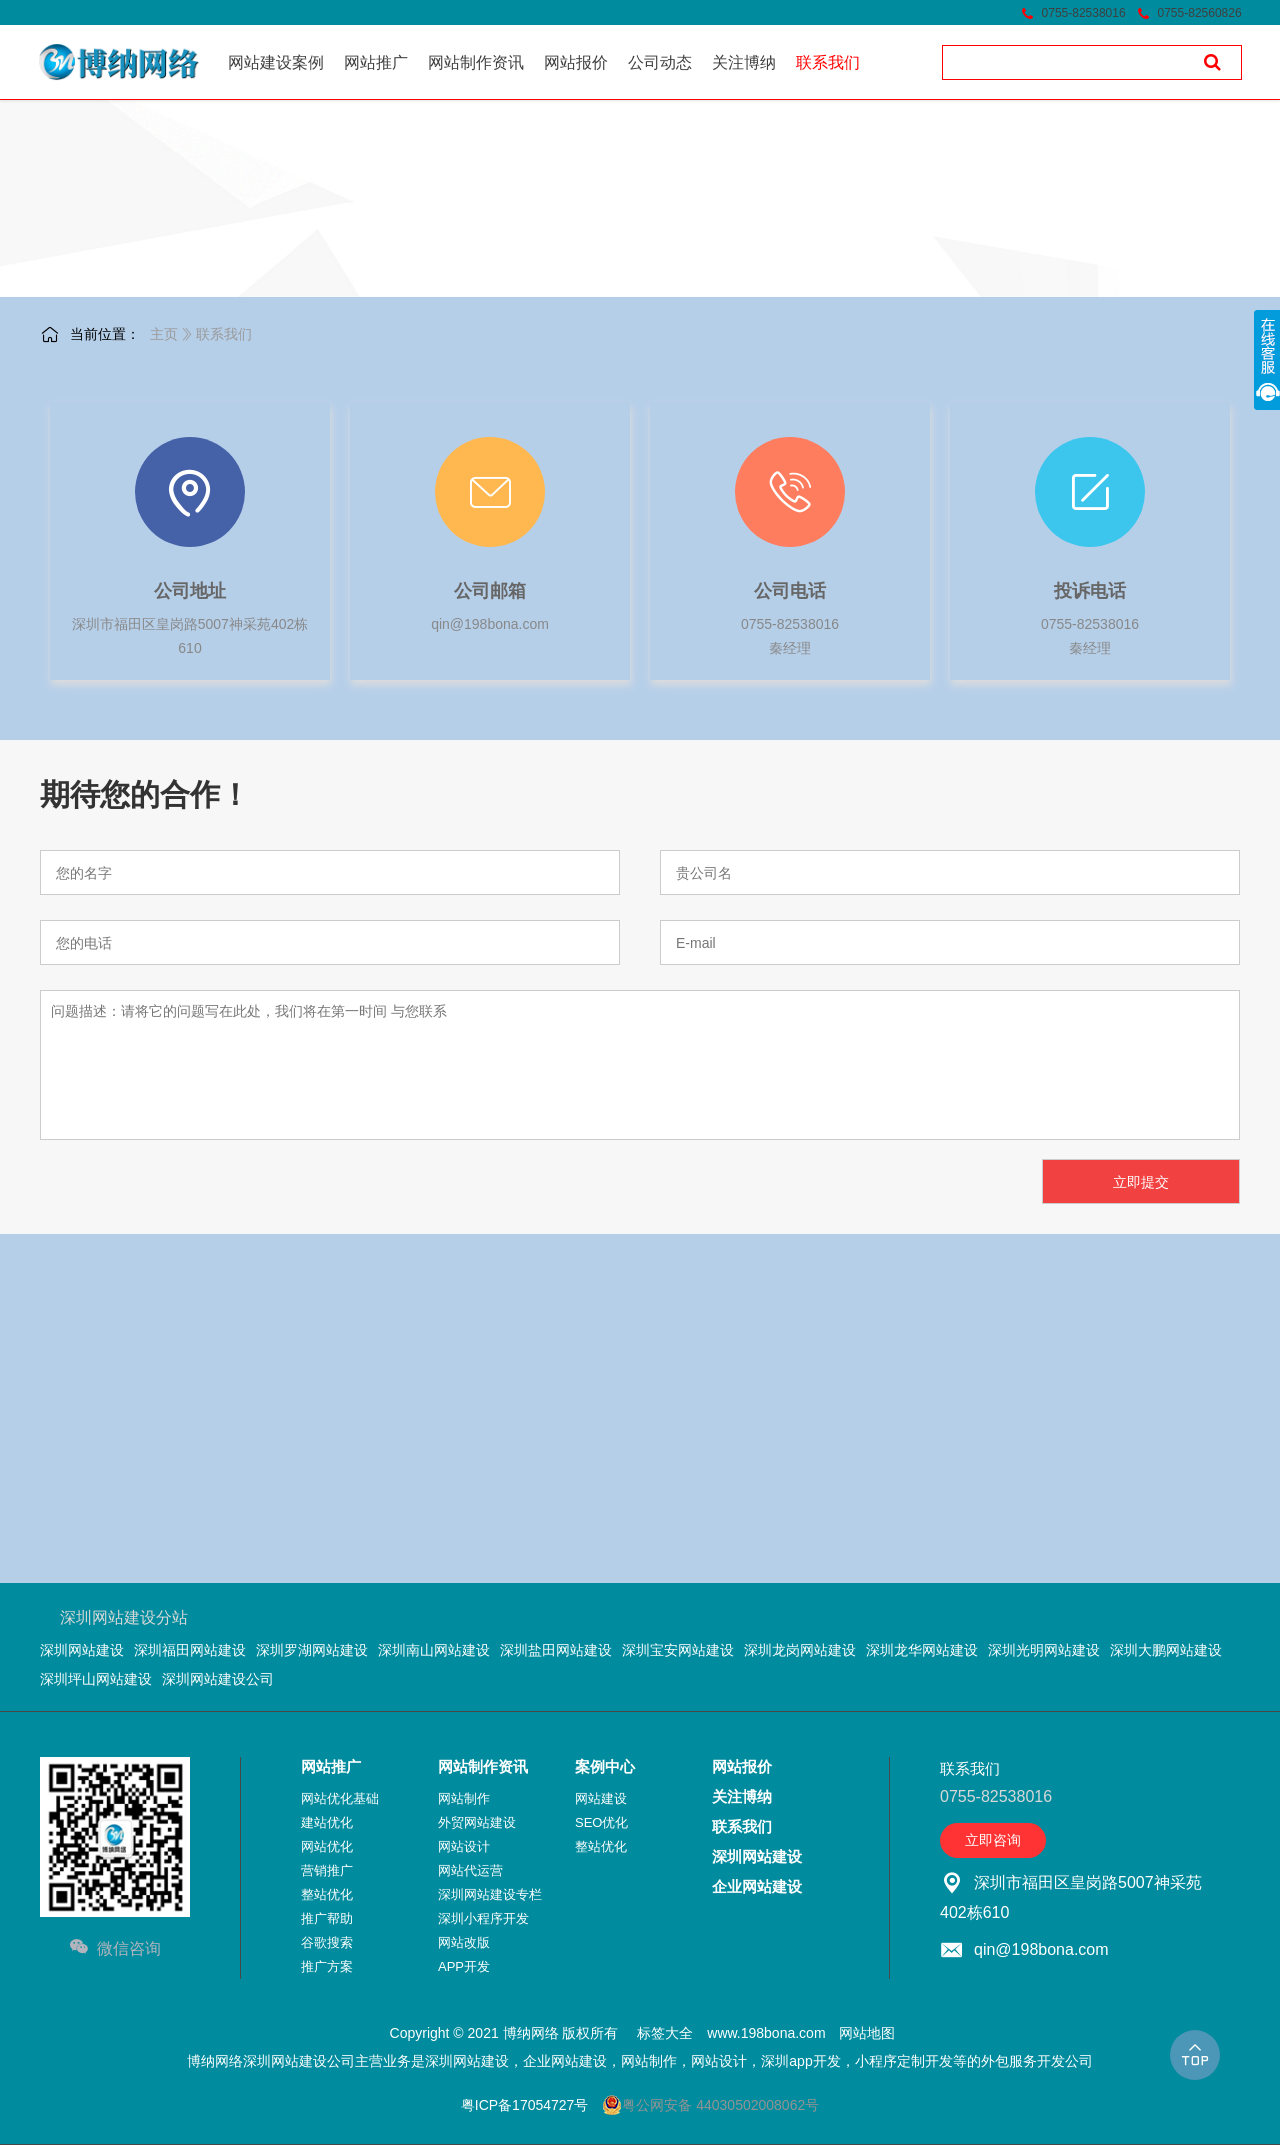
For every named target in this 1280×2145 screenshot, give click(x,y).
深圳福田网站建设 (190, 1650)
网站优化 (327, 1846)
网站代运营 (470, 1870)
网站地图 (867, 2033)
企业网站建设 (757, 1886)
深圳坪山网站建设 (96, 1679)
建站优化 (327, 1822)
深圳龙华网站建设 (922, 1650)
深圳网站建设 (82, 1650)
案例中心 (605, 1766)
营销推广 (327, 1870)
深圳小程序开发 (483, 1918)
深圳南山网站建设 (434, 1650)
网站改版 (464, 1942)
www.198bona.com (766, 2033)
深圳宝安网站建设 (678, 1650)
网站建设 (601, 1798)
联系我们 (224, 334)
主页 (164, 334)
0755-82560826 (1200, 13)
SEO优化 (601, 1822)
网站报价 (742, 1766)
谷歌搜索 (327, 1942)
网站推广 (331, 1766)
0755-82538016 (1084, 13)
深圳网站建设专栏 (490, 1894)
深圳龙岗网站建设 (800, 1650)
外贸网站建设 (477, 1822)
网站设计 (464, 1846)
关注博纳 (742, 1796)
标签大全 (665, 2033)
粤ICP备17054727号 (525, 2105)
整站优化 (327, 1894)
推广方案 (327, 1966)
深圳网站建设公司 (218, 1679)
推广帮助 (327, 1918)
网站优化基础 (340, 1798)
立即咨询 (993, 1840)
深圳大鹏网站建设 (1166, 1650)
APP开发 (464, 1966)
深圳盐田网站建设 (556, 1650)
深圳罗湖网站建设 (312, 1650)
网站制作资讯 (483, 1766)
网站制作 (464, 1798)
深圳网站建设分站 (124, 1617)
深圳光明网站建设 (1044, 1650)
